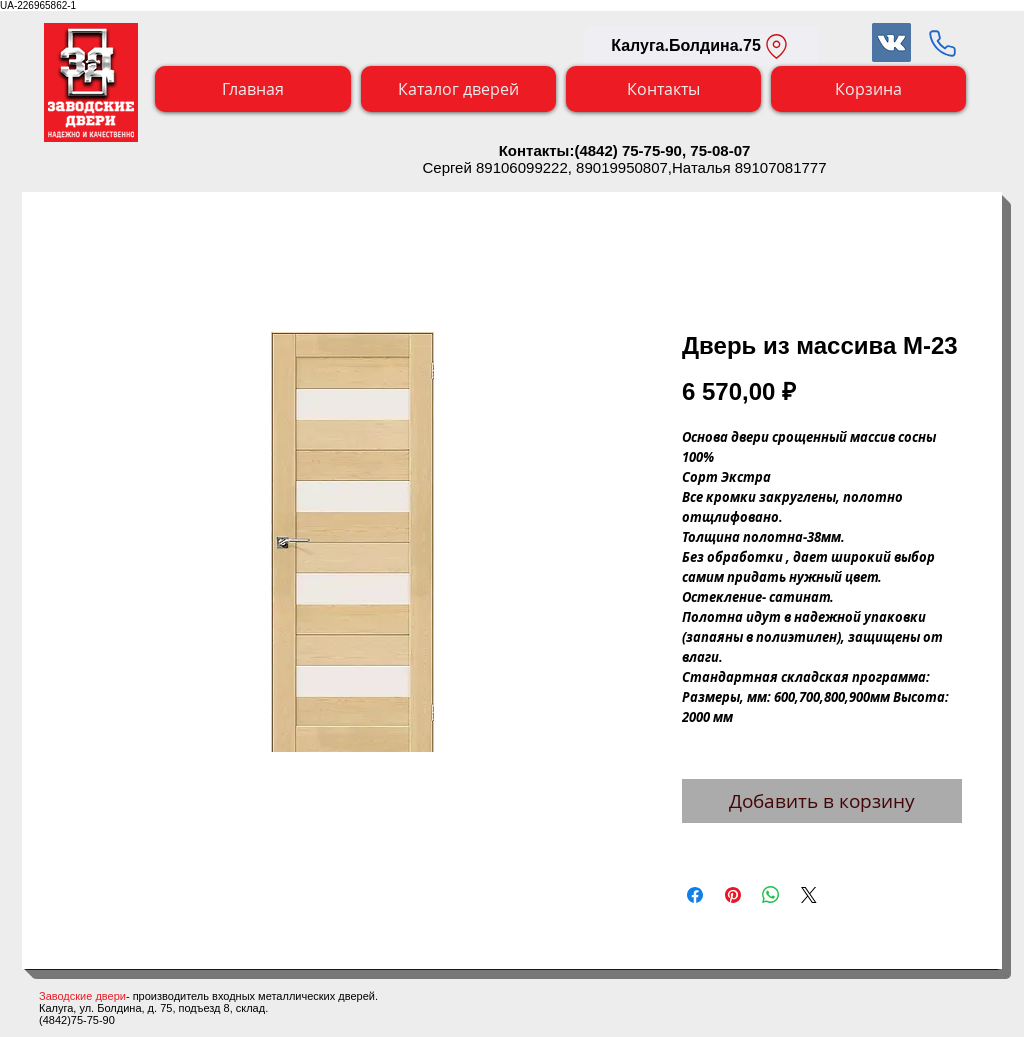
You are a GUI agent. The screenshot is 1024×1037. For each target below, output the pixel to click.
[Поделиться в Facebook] (695, 895)
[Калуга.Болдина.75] (701, 46)
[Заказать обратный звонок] (942, 43)
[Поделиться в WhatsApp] (771, 895)
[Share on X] (809, 895)
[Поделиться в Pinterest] (733, 895)
